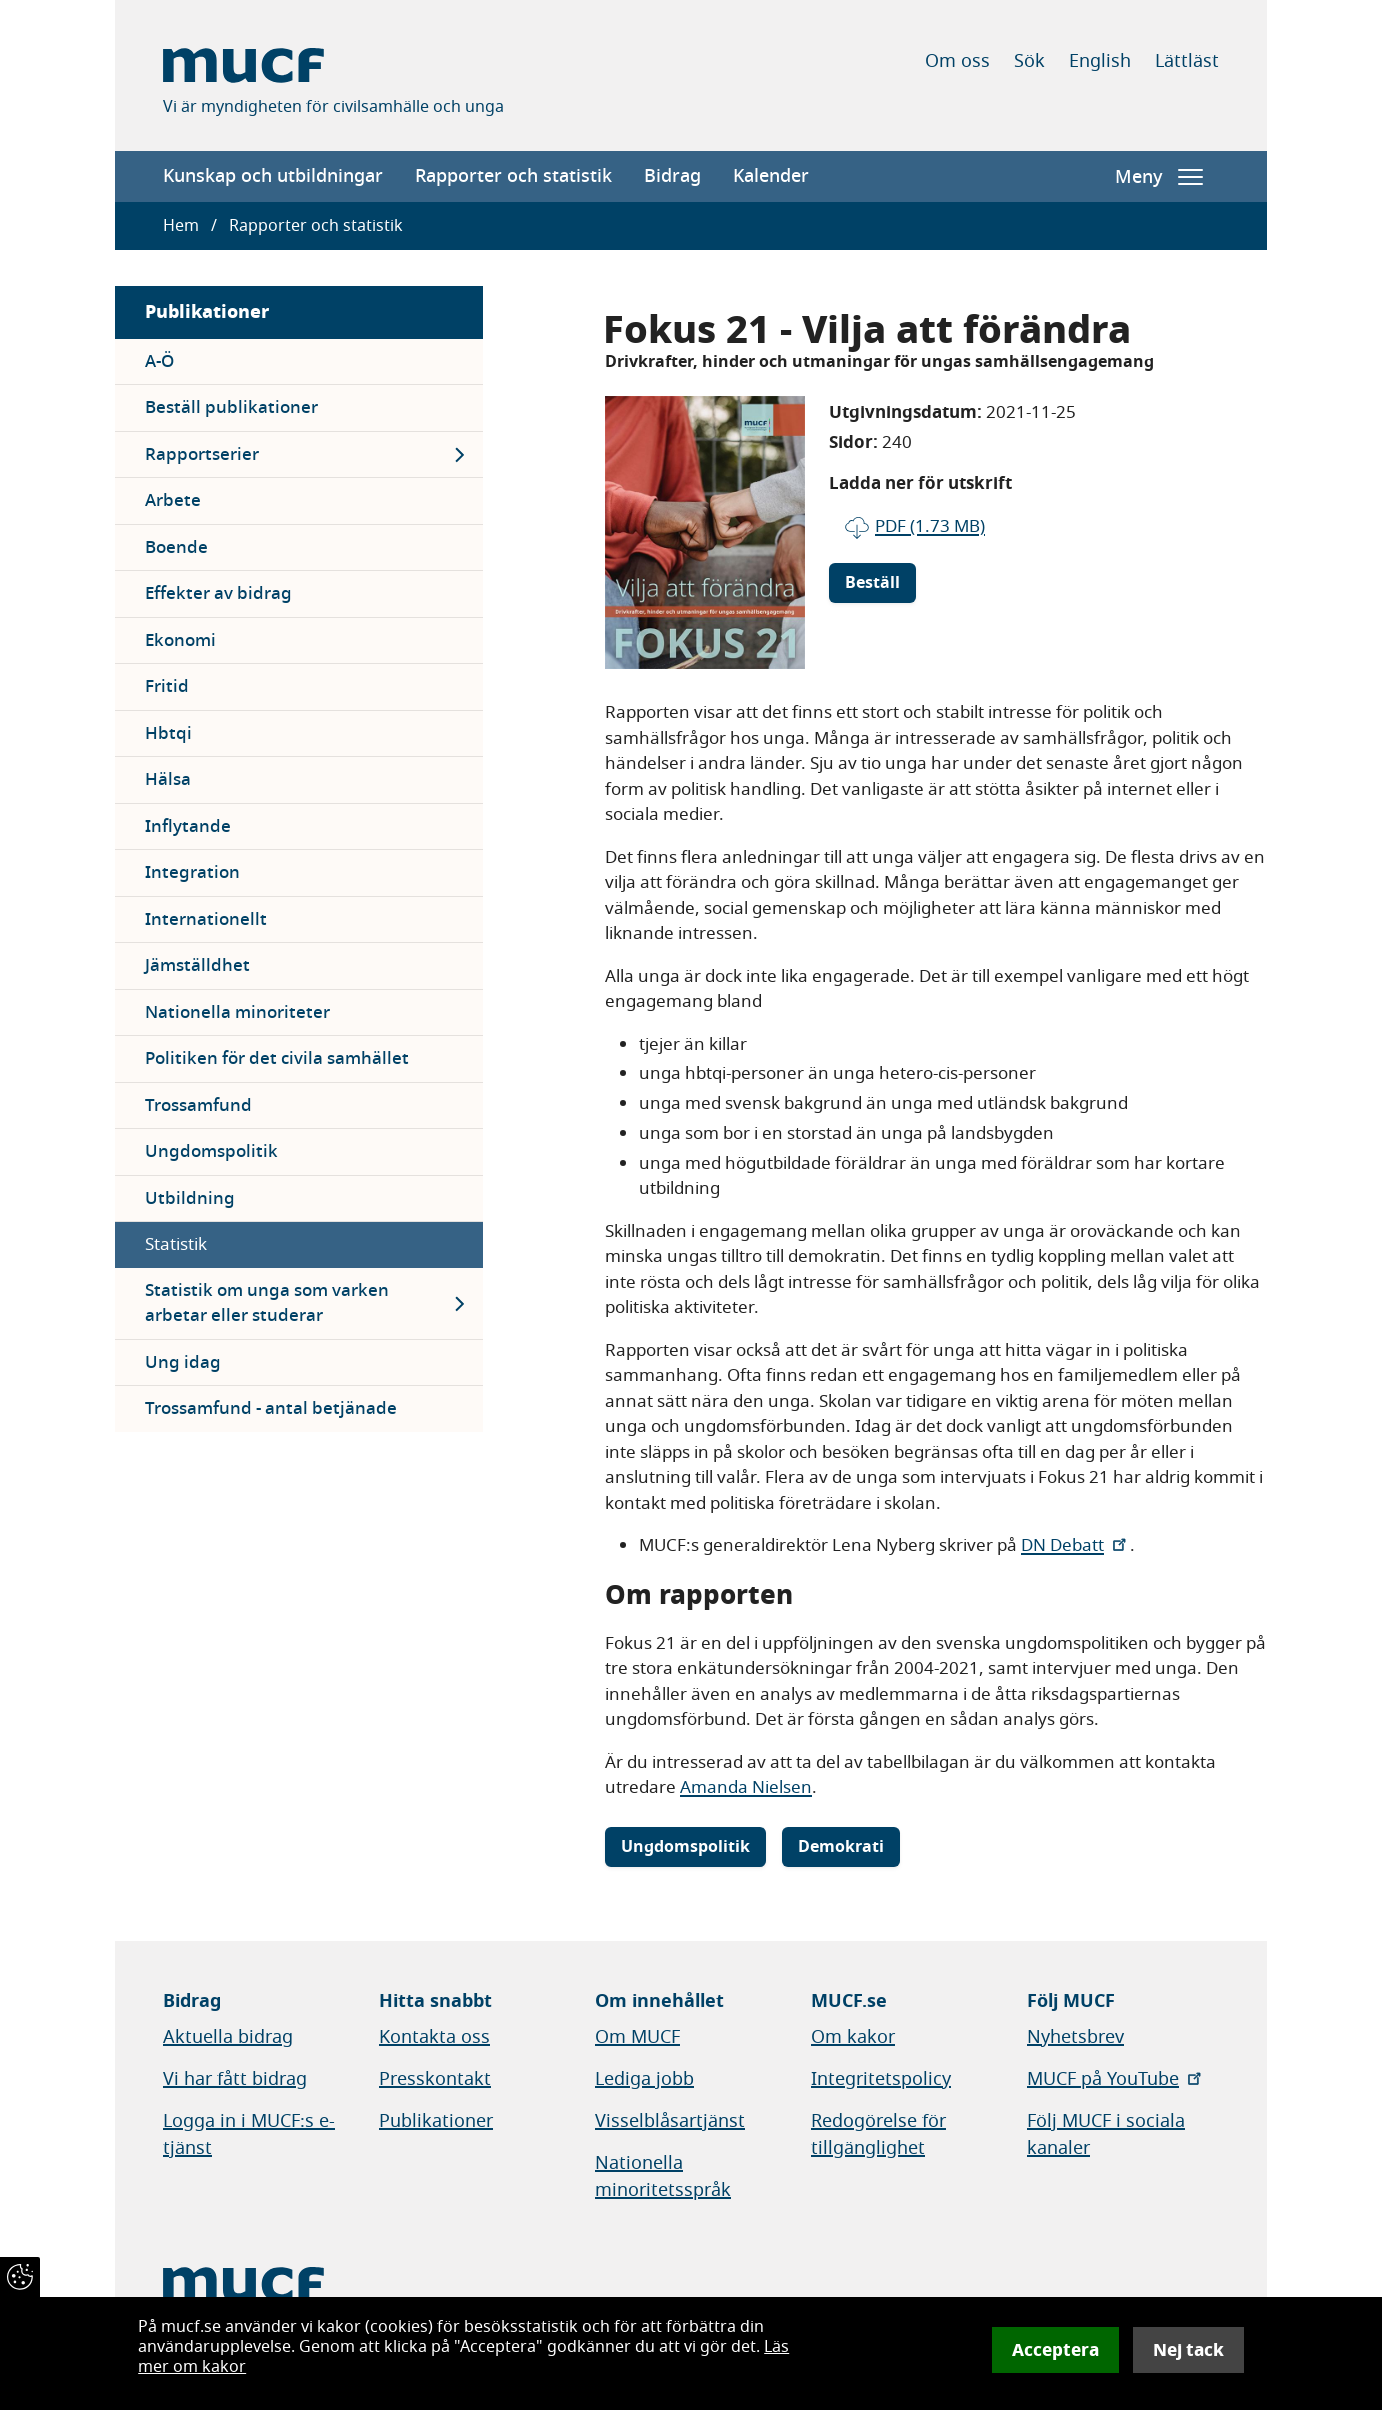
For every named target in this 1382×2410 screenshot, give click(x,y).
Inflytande (188, 826)
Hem (181, 226)
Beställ (872, 583)
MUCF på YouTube (1116, 2079)
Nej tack (1188, 2350)
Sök (1029, 61)
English (1100, 61)
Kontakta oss (434, 2037)
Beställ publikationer (231, 407)
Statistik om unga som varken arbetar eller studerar (267, 1303)
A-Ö (159, 361)
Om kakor (853, 2037)
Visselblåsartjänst (670, 2121)
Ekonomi (180, 640)
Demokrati (841, 1847)
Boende (176, 547)
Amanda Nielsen (746, 1787)
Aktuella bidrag (228, 2037)
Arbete (173, 500)
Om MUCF (637, 2037)
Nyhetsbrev (1075, 2037)
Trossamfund (198, 1105)
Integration (192, 872)
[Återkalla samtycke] (20, 2277)
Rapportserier (202, 454)
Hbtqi (168, 733)
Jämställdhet (197, 965)
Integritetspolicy (881, 2079)
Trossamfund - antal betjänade (271, 1408)
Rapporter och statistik (513, 176)
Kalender (771, 176)
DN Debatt (1075, 1545)
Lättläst (1187, 61)
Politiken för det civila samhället (277, 1058)
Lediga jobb (644, 2079)
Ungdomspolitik (211, 1151)
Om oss (957, 61)
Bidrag (672, 176)
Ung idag (183, 1362)
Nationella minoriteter (237, 1012)
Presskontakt (435, 2079)
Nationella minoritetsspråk (663, 2176)
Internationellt (206, 919)
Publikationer (207, 311)
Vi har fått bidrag (235, 2079)
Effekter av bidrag (218, 593)
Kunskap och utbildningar (273, 176)
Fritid (167, 686)
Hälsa (168, 779)
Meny (1159, 177)
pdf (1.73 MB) (930, 526)
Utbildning (190, 1198)
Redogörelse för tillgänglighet (878, 2134)
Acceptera (1055, 2350)
